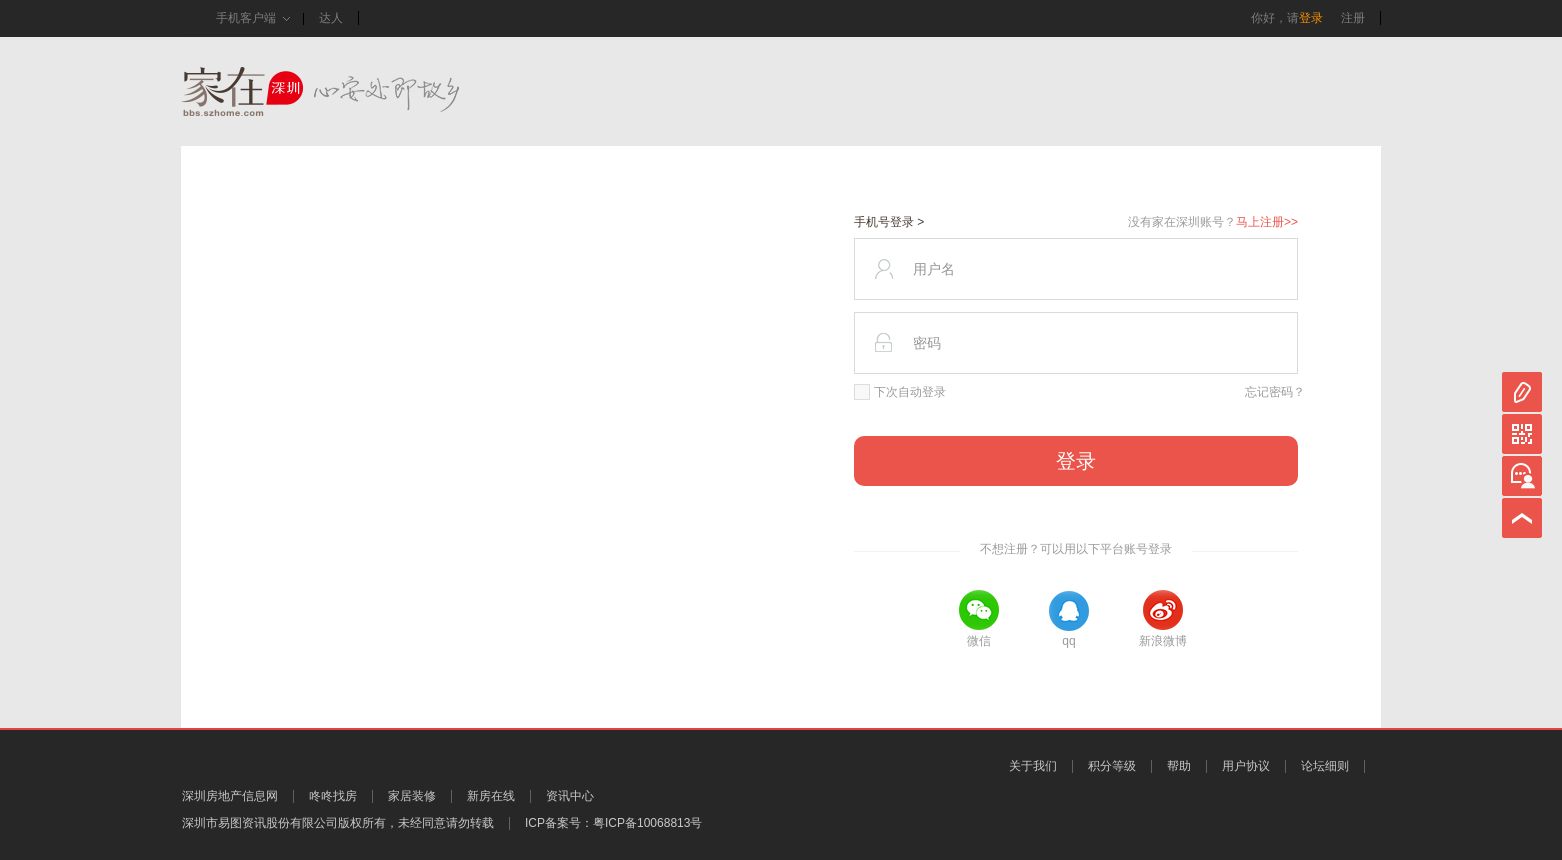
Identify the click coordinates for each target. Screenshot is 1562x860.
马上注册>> (1267, 222)
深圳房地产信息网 (230, 796)
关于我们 (1033, 766)
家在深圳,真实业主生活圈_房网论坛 (356, 91)
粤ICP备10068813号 (647, 823)
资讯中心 (570, 796)
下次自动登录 (900, 392)
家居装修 (412, 796)
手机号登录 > (889, 222)
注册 (1353, 18)
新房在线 (491, 796)
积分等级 (1112, 766)
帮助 (1179, 766)
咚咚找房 (333, 796)
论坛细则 (1325, 766)
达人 (331, 18)
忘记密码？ (1275, 392)
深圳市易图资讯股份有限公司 (260, 823)
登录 (1311, 18)
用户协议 (1246, 766)
